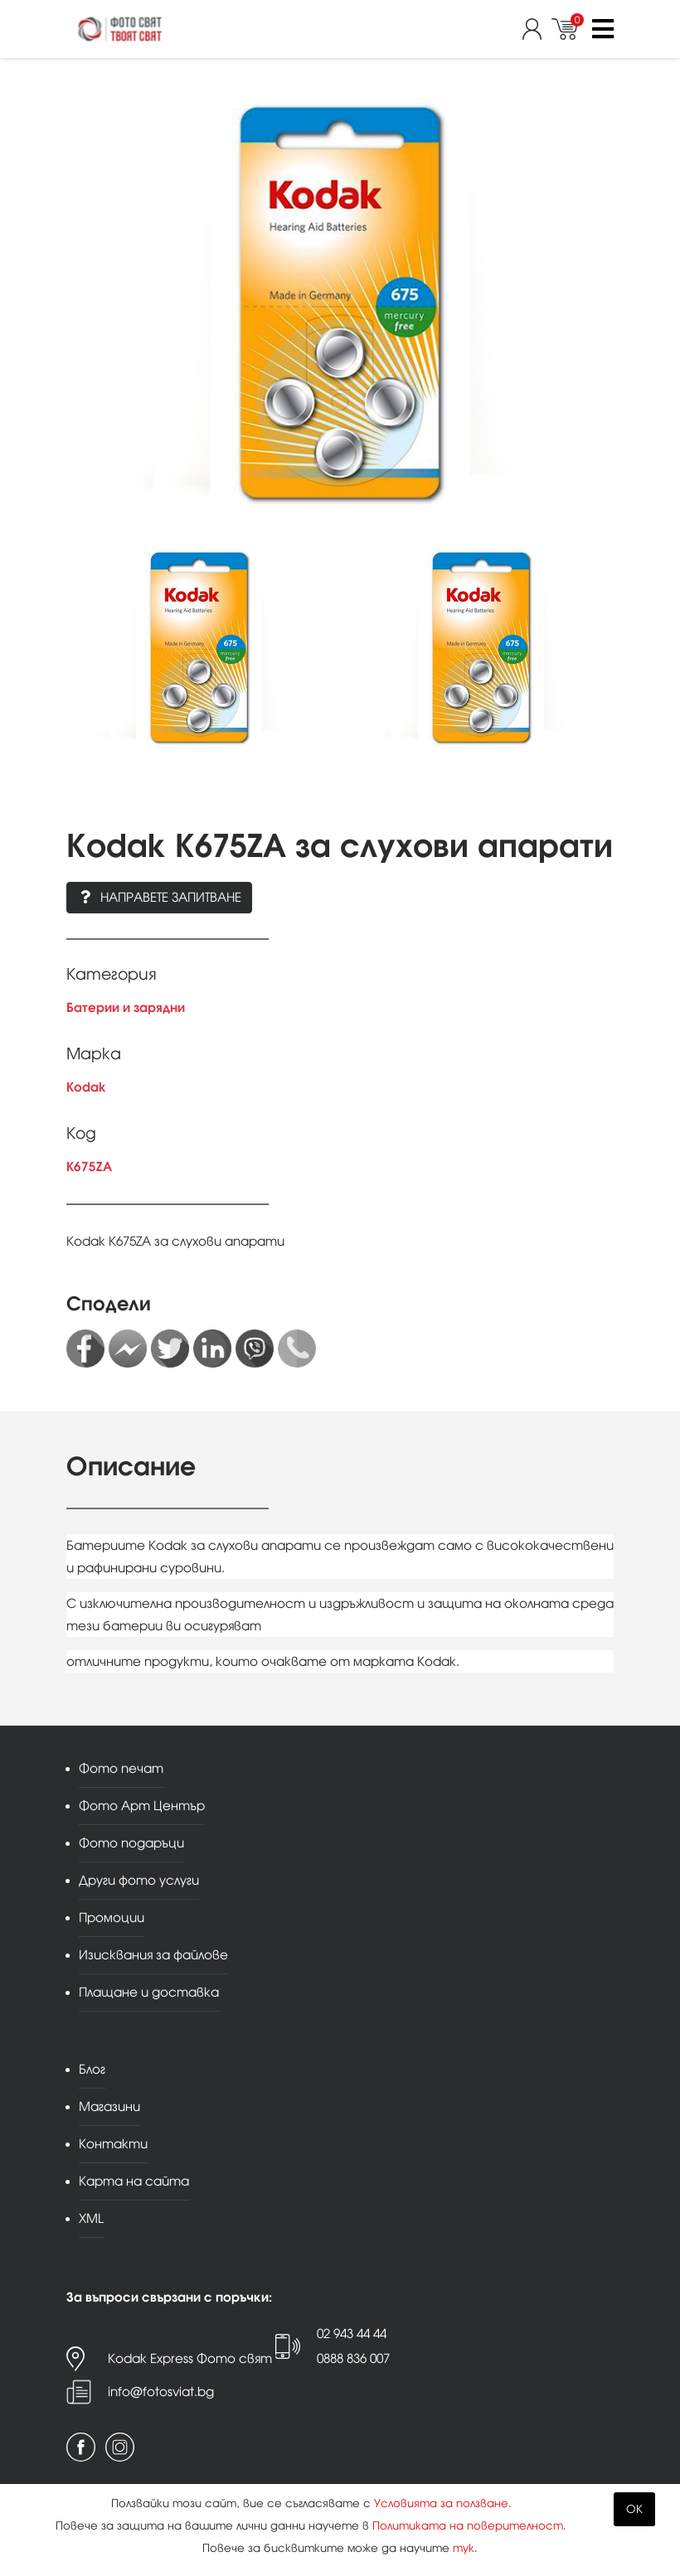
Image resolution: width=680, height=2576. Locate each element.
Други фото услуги (139, 1880)
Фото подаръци (131, 1843)
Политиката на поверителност (467, 2526)
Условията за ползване (441, 2503)
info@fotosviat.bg (161, 2392)
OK (634, 2509)
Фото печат (121, 1768)
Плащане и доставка (149, 1992)
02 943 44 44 (351, 2334)
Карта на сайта (134, 2181)
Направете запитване (159, 897)
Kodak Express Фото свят (190, 2358)
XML (91, 2218)
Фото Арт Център (142, 1806)
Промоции (111, 1917)
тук (463, 2548)
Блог (92, 2069)
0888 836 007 (353, 2358)
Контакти (113, 2144)
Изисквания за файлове (153, 1955)
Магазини (109, 2106)
